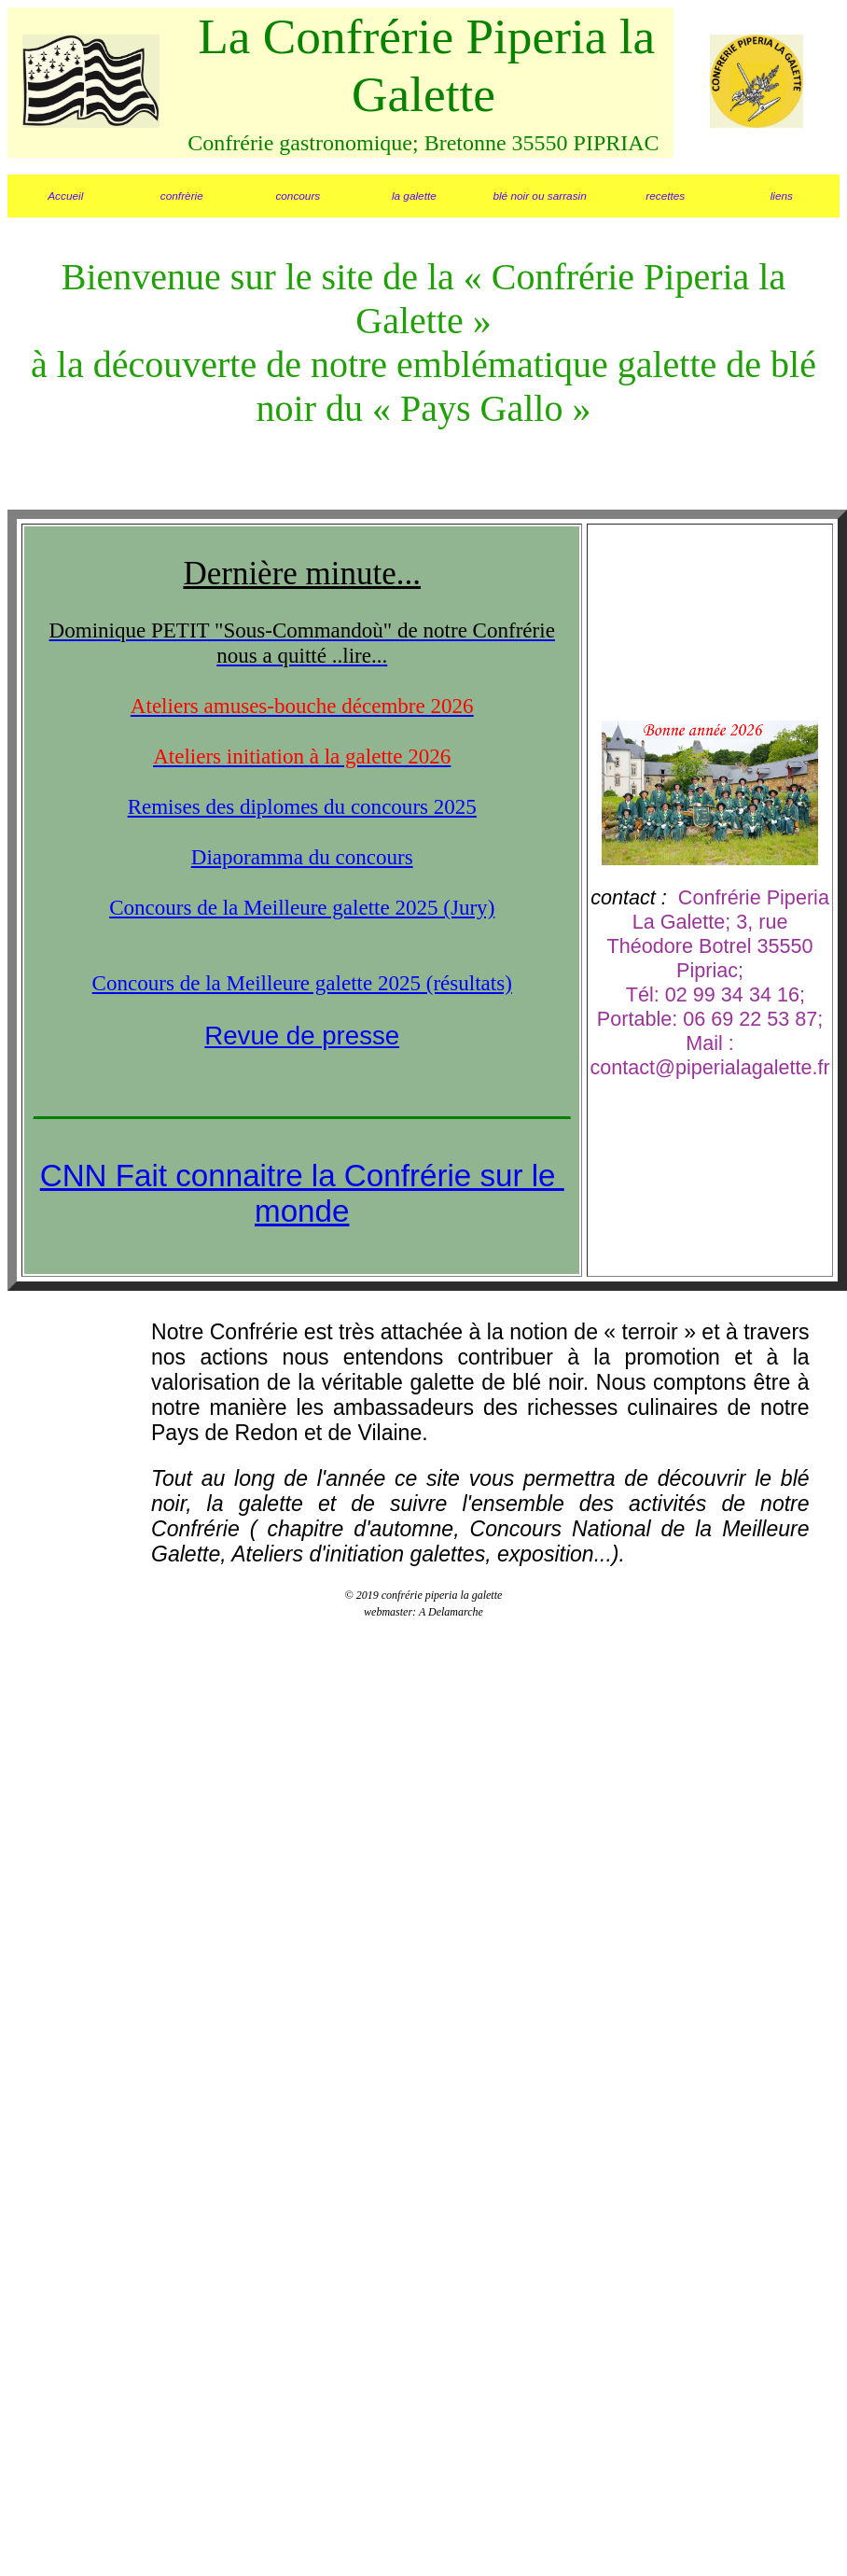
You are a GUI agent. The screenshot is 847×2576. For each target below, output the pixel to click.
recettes (665, 196)
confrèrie (181, 196)
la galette (414, 196)
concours (297, 196)
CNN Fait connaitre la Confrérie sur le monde (302, 1193)
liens (782, 196)
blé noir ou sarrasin (539, 196)
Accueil (65, 196)
